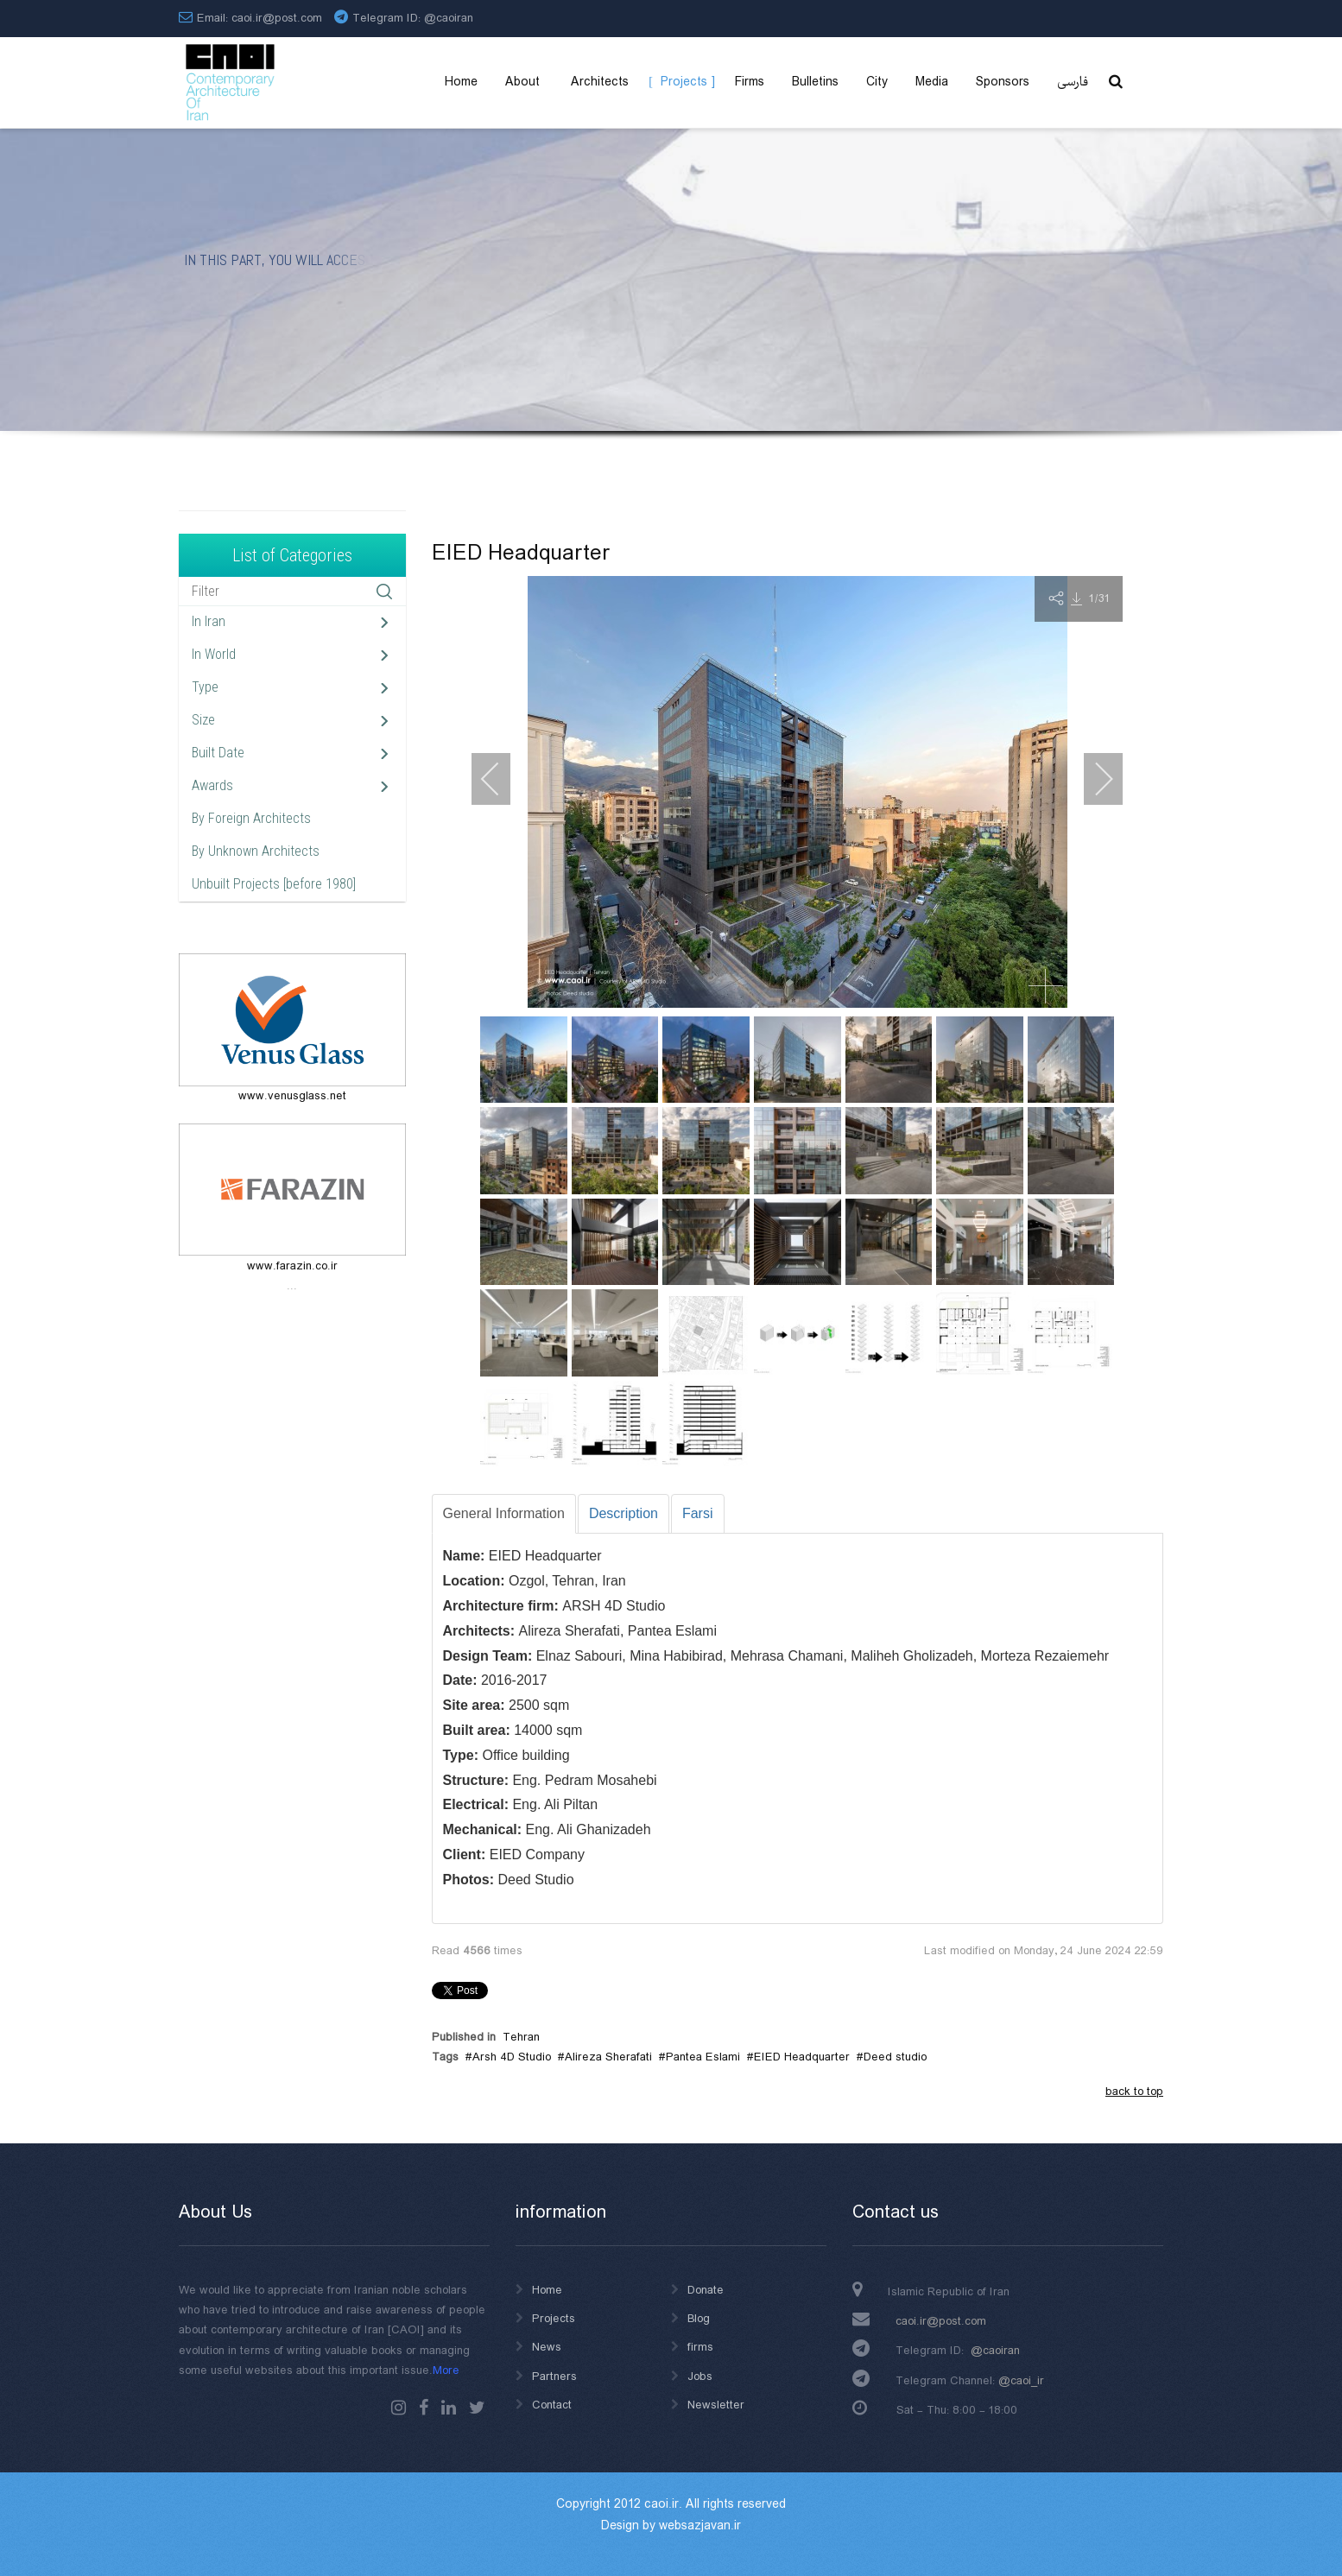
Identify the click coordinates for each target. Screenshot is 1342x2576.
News (546, 2347)
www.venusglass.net (292, 1095)
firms (700, 2347)
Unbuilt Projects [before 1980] (274, 884)
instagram (398, 2407)
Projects (553, 2318)
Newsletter (715, 2405)
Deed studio (895, 2057)
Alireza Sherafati (608, 2057)
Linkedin (448, 2407)
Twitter (477, 2407)
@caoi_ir (1021, 2380)
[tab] (504, 1514)
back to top (1134, 2091)
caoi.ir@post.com (941, 2321)
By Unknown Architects (256, 851)
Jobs (699, 2376)
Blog (698, 2318)
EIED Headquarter (802, 2057)
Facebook (423, 2407)
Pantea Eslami (703, 2057)
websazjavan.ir (700, 2526)
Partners (554, 2376)
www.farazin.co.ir (292, 1265)
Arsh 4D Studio (511, 2057)
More (446, 2370)
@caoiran (448, 18)
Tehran (521, 2037)
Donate (705, 2290)
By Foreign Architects (251, 818)
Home (547, 2290)
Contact (552, 2405)
